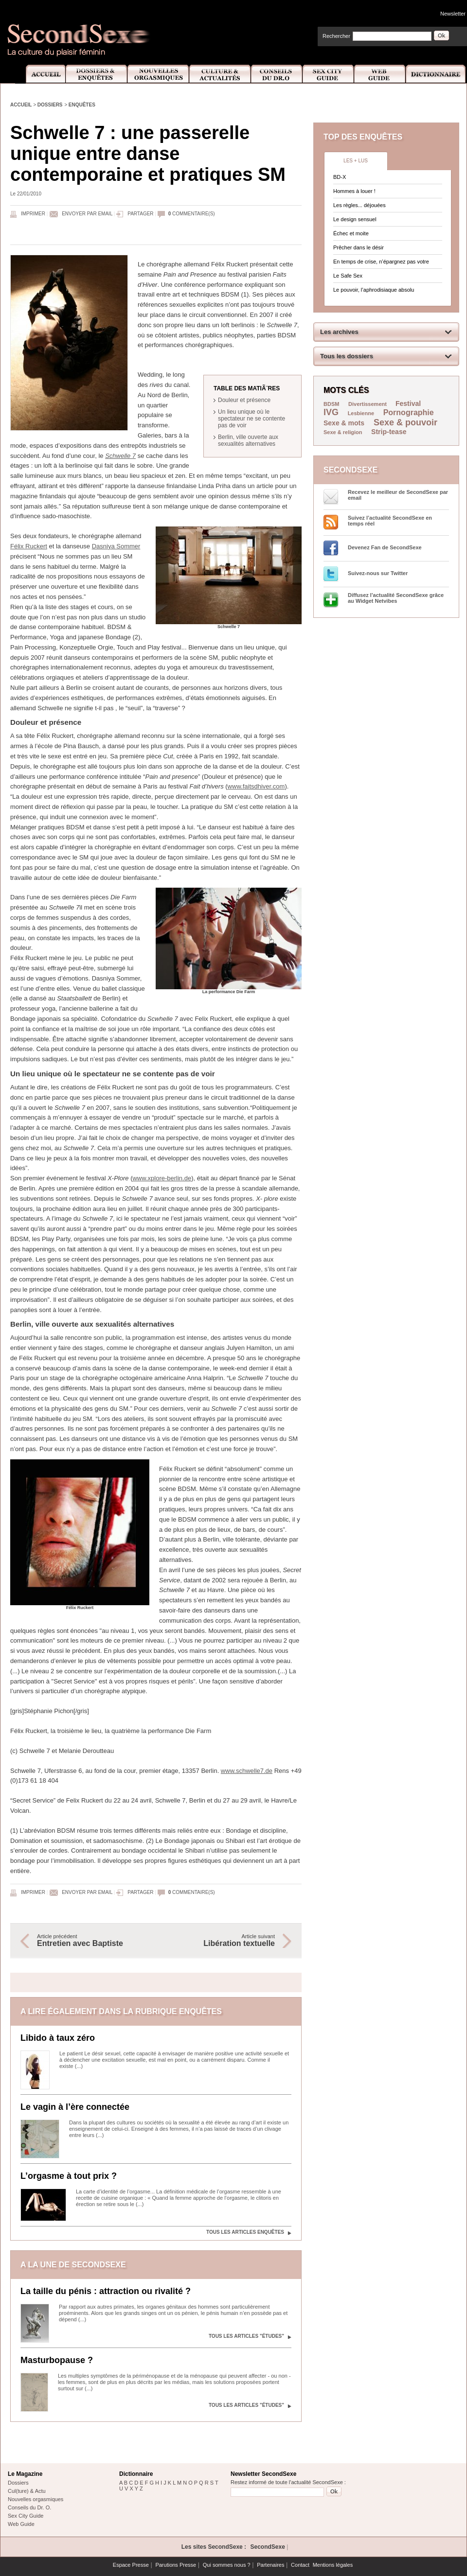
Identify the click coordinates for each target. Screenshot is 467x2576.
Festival (408, 403)
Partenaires (270, 2565)
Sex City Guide (328, 74)
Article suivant (220, 1940)
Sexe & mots (344, 423)
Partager (140, 213)
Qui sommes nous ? (227, 2565)
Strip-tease (388, 432)
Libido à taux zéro (57, 2038)
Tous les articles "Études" (246, 2336)
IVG (331, 412)
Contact (300, 2565)
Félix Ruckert (28, 546)
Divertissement (368, 404)
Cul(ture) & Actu (27, 2491)
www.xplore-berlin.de (161, 1178)
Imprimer (33, 213)
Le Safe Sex (347, 276)
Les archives (339, 331)
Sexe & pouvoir (405, 422)
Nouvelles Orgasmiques (158, 74)
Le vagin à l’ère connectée (74, 2107)
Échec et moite (351, 233)
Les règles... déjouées (359, 205)
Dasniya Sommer (116, 546)
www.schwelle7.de (246, 1770)
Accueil (40, 74)
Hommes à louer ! (354, 191)
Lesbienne (361, 413)
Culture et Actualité (220, 74)
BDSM (331, 404)
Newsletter (453, 14)
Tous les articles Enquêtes (245, 2232)
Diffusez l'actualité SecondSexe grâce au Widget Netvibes (396, 598)
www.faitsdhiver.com (256, 786)
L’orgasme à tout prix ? (68, 2176)
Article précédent (91, 1940)
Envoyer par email (87, 213)
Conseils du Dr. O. (29, 2507)
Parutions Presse (175, 2565)
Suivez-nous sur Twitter (378, 573)
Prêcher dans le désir (358, 247)
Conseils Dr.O (277, 74)
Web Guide (380, 74)
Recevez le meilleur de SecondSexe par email (398, 495)
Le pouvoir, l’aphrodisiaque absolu (373, 290)
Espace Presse (131, 2565)
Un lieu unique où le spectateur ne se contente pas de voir (251, 418)
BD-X (339, 177)
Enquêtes (82, 104)
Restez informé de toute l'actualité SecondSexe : (288, 2482)
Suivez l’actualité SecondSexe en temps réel (390, 520)
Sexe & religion (342, 432)
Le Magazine (25, 2474)
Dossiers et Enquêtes (96, 74)
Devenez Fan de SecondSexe (385, 547)
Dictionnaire (436, 74)
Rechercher (336, 36)
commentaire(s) (191, 213)
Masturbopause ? (56, 2360)
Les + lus (355, 160)
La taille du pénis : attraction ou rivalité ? (105, 2291)
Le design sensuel (355, 219)
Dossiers (50, 104)
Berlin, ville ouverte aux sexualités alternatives (248, 440)
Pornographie (408, 412)
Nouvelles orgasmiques (35, 2499)
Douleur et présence (244, 400)
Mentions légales (333, 2565)
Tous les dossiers (346, 356)
